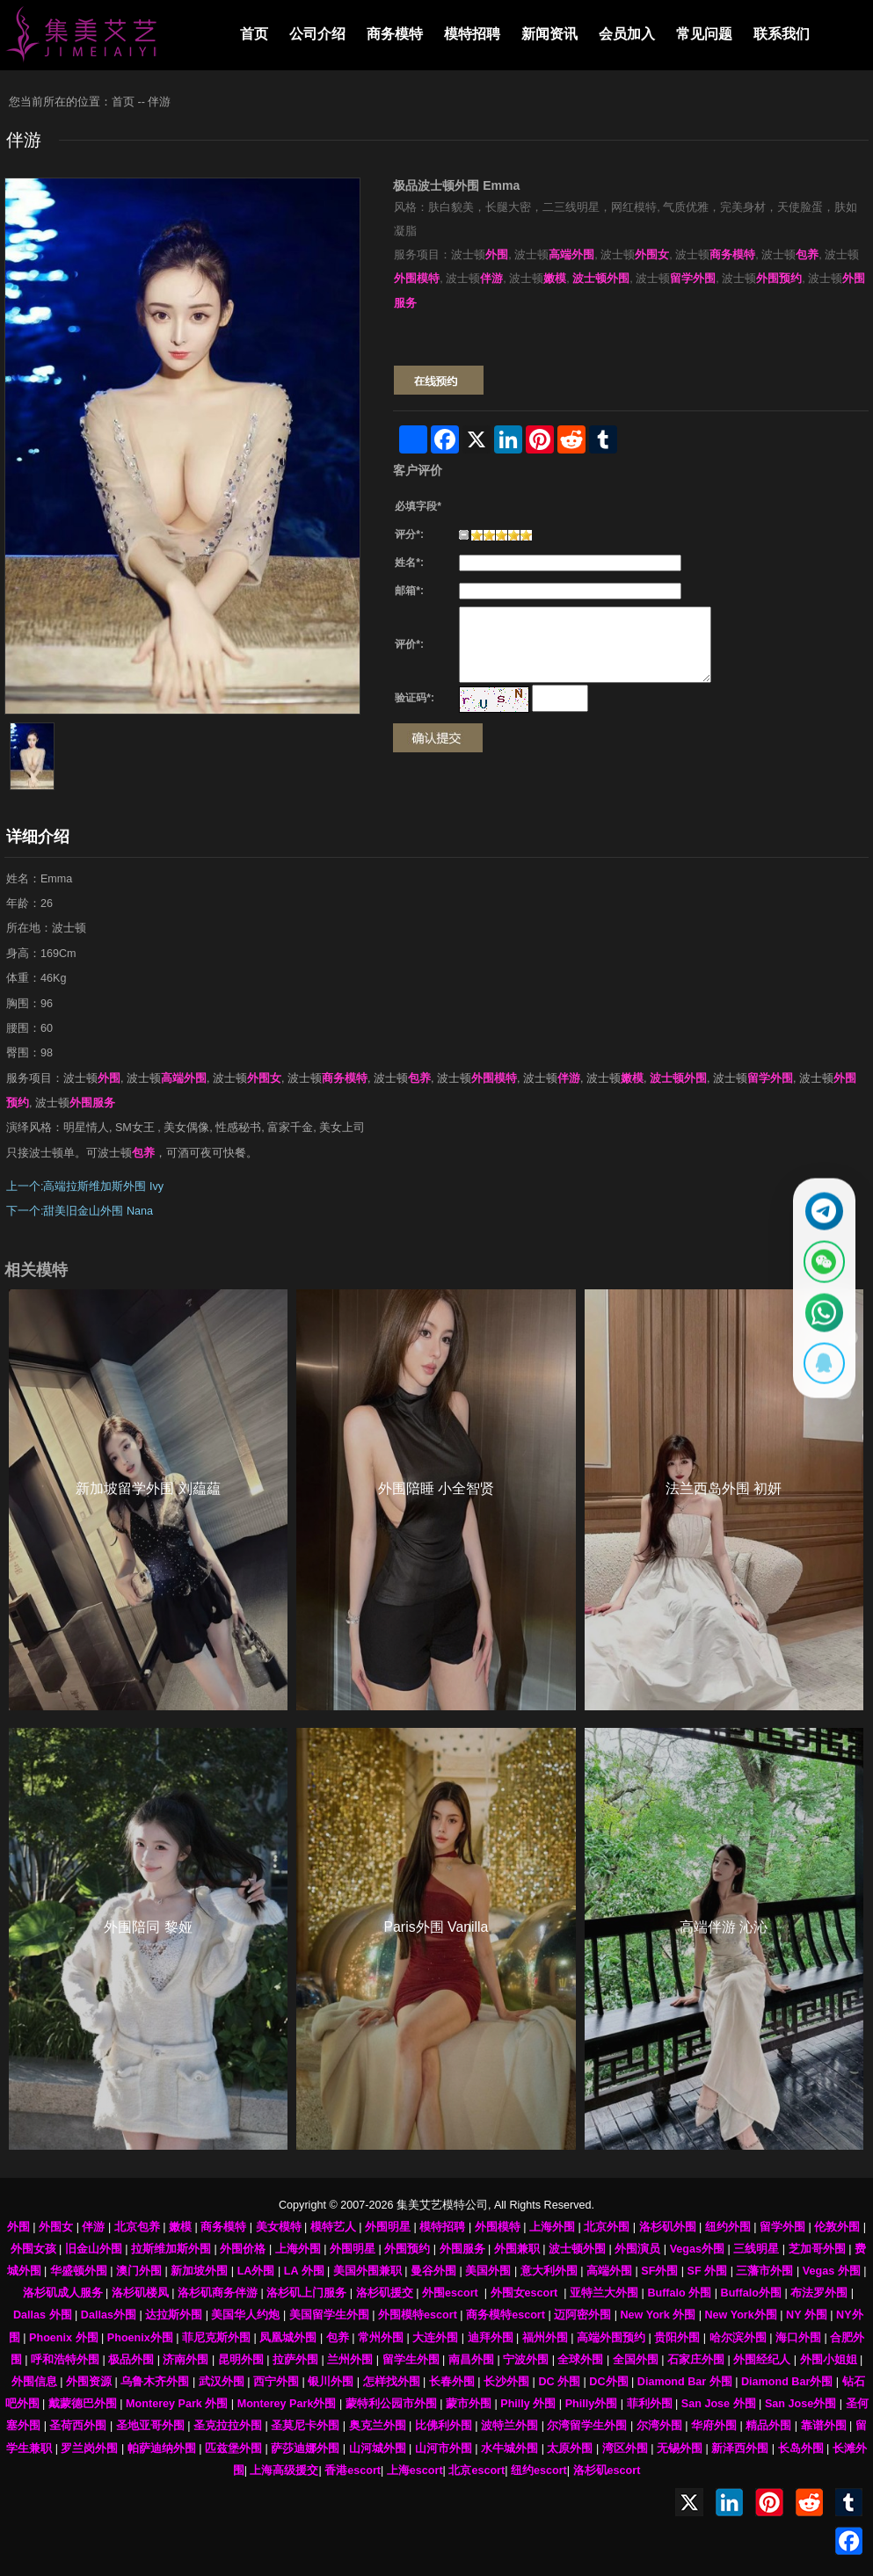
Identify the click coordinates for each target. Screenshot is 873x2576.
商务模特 (395, 33)
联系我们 (781, 33)
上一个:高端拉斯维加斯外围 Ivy (85, 1186)
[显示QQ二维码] (817, 1375)
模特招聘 (472, 33)
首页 (254, 33)
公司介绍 (317, 33)
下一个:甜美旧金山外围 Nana (79, 1211)
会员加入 (627, 33)
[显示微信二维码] (817, 1257)
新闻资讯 (549, 33)
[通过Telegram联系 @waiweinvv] (818, 1199)
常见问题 (704, 33)
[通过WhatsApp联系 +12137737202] (818, 1317)
